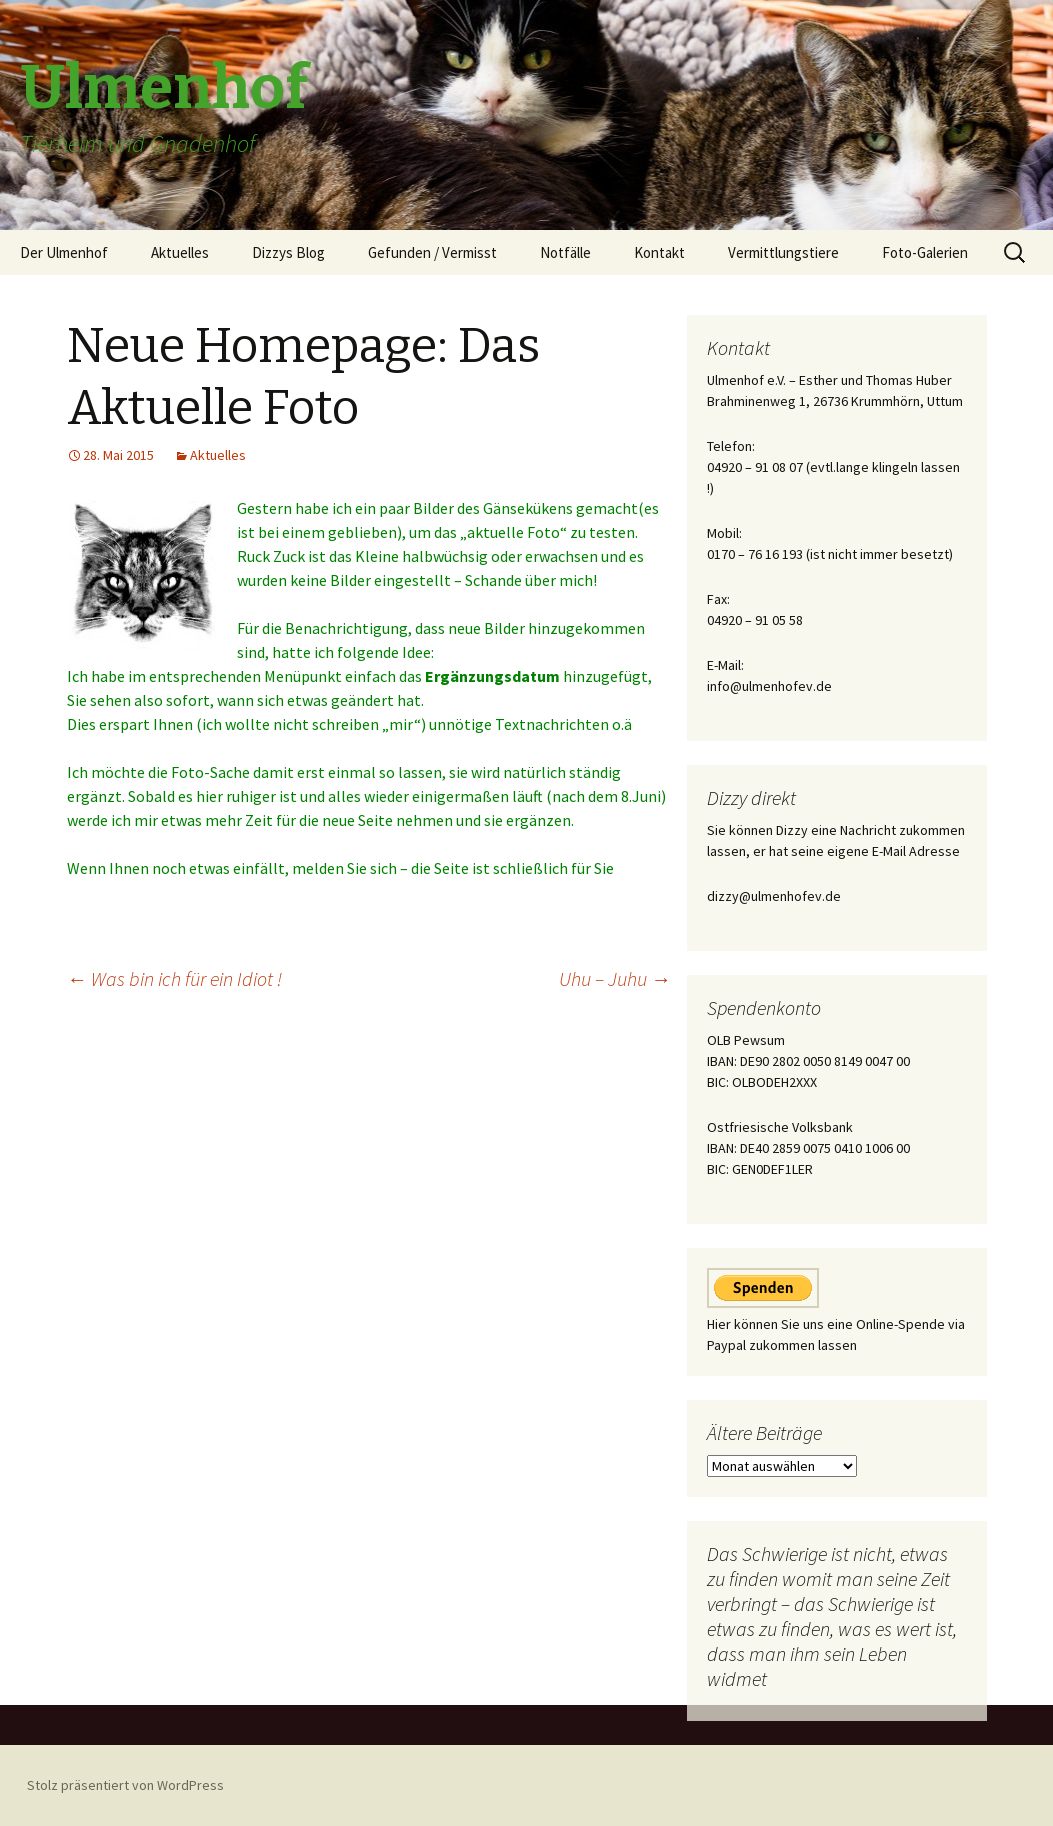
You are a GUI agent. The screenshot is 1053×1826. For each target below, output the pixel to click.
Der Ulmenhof (64, 252)
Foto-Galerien (925, 252)
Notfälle (565, 252)
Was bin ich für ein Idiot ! (174, 978)
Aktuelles (180, 252)
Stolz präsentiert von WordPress (125, 1785)
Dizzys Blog (288, 252)
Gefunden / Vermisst (432, 252)
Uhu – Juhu (615, 978)
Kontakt (659, 252)
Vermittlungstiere (783, 252)
